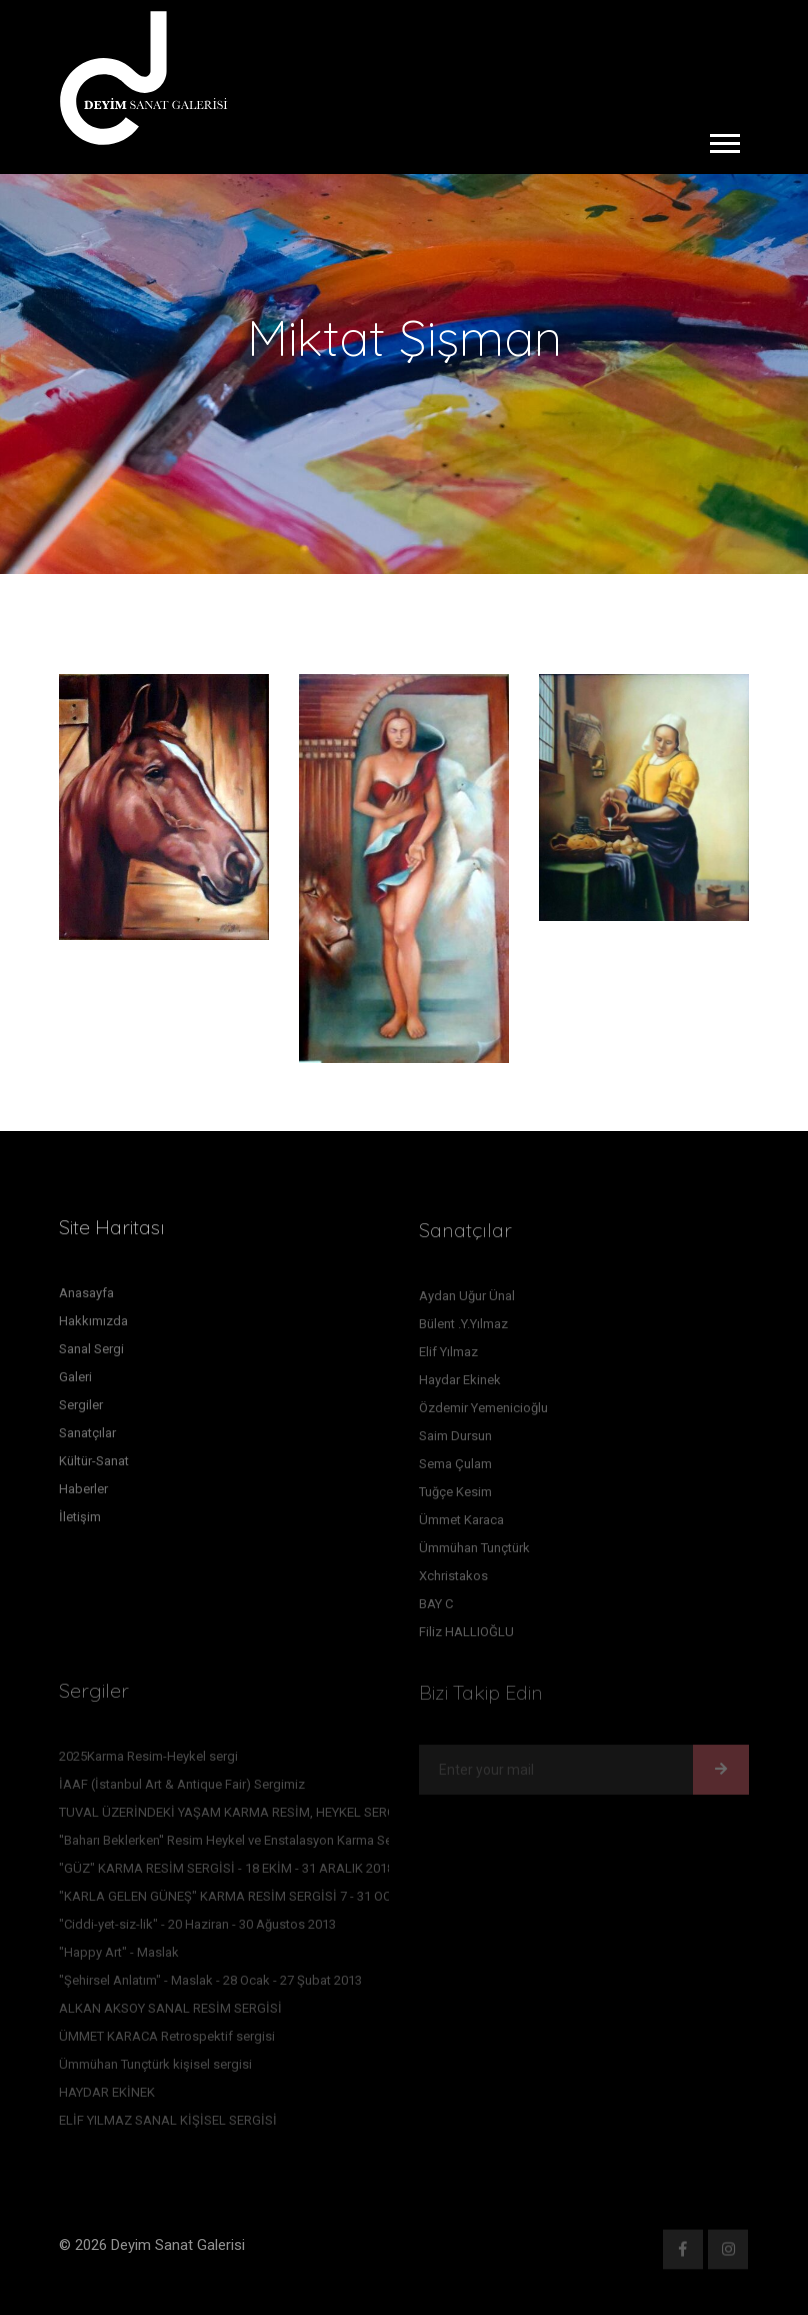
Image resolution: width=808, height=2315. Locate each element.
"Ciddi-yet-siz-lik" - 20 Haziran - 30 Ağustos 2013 (197, 1930)
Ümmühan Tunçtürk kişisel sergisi (155, 2070)
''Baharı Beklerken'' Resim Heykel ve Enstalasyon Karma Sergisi (238, 1846)
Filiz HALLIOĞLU (466, 1638)
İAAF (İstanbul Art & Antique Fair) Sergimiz (182, 1790)
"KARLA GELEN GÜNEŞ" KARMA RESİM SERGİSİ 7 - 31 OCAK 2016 (249, 1902)
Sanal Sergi (91, 1356)
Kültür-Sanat (94, 1468)
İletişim (80, 1524)
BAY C (436, 1610)
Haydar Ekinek (460, 1386)
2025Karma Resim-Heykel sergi (148, 1762)
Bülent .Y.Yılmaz (463, 1330)
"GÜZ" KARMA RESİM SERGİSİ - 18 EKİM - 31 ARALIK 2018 (226, 1874)
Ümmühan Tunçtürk (474, 1554)
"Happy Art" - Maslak (119, 1958)
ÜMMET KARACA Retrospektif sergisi (167, 2042)
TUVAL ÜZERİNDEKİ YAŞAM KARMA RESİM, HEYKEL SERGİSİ (235, 1818)
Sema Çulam (455, 1470)
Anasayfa (86, 1300)
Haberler (83, 1496)
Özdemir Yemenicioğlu (483, 1414)
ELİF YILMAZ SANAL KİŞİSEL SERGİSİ (168, 2126)
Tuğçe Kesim (455, 1498)
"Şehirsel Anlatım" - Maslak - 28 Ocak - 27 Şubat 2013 (210, 1986)
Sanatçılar (87, 1440)
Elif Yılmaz (448, 1358)
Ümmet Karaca (461, 1526)
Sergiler (81, 1412)
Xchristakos (453, 1582)
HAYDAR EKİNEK (107, 2098)
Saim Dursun (455, 1442)
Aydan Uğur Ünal (467, 1302)
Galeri (75, 1384)
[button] (723, 139)
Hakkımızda (93, 1328)
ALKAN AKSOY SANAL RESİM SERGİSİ (170, 2014)
